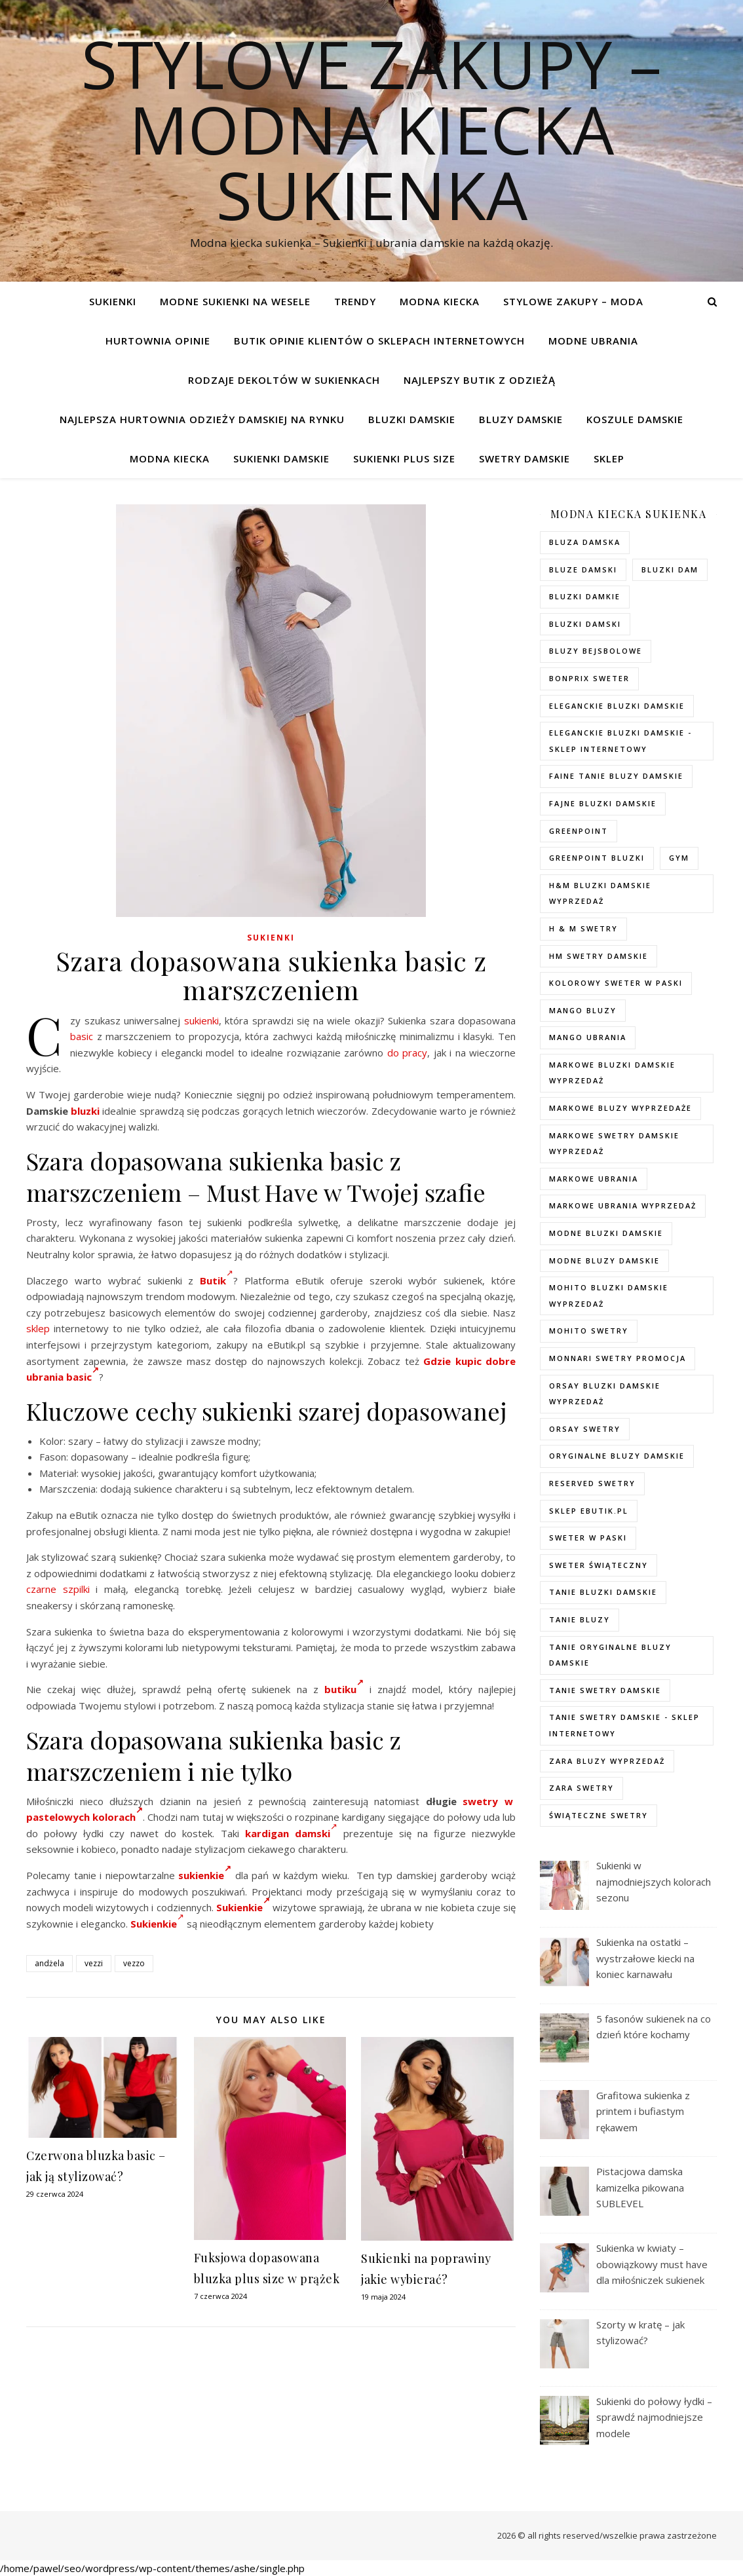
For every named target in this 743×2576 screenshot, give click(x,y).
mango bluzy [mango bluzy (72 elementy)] (583, 1010)
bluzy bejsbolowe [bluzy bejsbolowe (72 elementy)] (595, 651)
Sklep (609, 458)
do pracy (407, 1052)
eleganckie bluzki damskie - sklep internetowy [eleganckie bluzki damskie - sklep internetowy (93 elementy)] (620, 741)
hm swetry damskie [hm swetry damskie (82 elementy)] (598, 956)
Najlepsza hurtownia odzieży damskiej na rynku (202, 419)
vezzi (94, 1963)
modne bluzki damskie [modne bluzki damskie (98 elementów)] (606, 1233)
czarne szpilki (58, 1589)
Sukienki (112, 301)
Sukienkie (243, 1907)
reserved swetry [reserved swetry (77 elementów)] (592, 1483)
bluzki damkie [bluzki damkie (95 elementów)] (584, 596)
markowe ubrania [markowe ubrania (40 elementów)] (593, 1179)
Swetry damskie (524, 458)
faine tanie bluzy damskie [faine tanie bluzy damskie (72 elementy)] (616, 776)
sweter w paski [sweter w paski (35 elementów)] (588, 1537)
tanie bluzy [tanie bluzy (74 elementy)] (579, 1619)
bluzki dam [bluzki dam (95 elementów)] (669, 569)
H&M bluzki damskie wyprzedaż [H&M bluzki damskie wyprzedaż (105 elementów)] (600, 893)
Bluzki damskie (411, 419)
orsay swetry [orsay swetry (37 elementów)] (584, 1429)
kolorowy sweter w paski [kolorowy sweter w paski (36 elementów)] (616, 983)
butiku (344, 1689)
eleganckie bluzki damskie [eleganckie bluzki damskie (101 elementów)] (617, 706)
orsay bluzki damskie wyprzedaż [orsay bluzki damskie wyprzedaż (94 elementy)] (604, 1394)
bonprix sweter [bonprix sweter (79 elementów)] (589, 678)
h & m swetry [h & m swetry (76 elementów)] (583, 928)
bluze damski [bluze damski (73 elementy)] (583, 569)
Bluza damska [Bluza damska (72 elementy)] (584, 542)
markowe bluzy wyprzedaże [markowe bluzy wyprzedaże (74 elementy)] (620, 1108)
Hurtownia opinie (157, 340)
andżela (49, 1963)
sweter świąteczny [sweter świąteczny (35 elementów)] (598, 1565)
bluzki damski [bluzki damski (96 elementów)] (585, 624)
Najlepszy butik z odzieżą (480, 379)
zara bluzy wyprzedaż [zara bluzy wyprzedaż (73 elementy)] (607, 1761)
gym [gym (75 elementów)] (679, 858)
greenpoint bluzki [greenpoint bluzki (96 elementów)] (597, 858)
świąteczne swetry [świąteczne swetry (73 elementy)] (598, 1815)
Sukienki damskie (281, 458)
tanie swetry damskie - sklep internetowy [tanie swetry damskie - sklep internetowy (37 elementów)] (624, 1725)
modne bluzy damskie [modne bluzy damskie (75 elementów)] (604, 1260)
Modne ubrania (593, 340)
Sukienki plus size (404, 458)
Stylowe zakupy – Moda (573, 301)
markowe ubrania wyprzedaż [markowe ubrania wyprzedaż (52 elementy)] (622, 1205)
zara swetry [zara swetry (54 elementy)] (581, 1788)
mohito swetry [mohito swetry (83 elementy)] (588, 1330)
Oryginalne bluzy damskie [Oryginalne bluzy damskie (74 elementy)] (617, 1456)
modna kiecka (440, 301)
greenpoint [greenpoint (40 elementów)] (578, 831)
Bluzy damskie (521, 419)
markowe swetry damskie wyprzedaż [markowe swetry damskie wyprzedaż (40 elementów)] (614, 1143)
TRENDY (355, 301)
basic (81, 1036)
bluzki (85, 1110)
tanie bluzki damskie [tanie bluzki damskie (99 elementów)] (603, 1592)
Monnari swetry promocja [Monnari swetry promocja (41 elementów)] (617, 1358)
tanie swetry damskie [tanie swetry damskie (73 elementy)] (605, 1690)
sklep (38, 1328)
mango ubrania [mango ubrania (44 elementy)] (587, 1037)
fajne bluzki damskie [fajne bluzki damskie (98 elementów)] (603, 803)
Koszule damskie (634, 419)
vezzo (134, 1963)
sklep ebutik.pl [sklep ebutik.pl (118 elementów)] (588, 1511)
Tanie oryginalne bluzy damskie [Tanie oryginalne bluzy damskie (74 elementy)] (610, 1655)
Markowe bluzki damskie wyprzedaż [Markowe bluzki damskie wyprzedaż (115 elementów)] (612, 1073)
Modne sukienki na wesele (235, 301)
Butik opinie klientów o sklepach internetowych (379, 340)
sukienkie (204, 1875)
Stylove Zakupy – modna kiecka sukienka (371, 129)
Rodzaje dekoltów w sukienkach (284, 379)
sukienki (201, 1020)
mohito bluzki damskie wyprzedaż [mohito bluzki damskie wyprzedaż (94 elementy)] (608, 1295)
